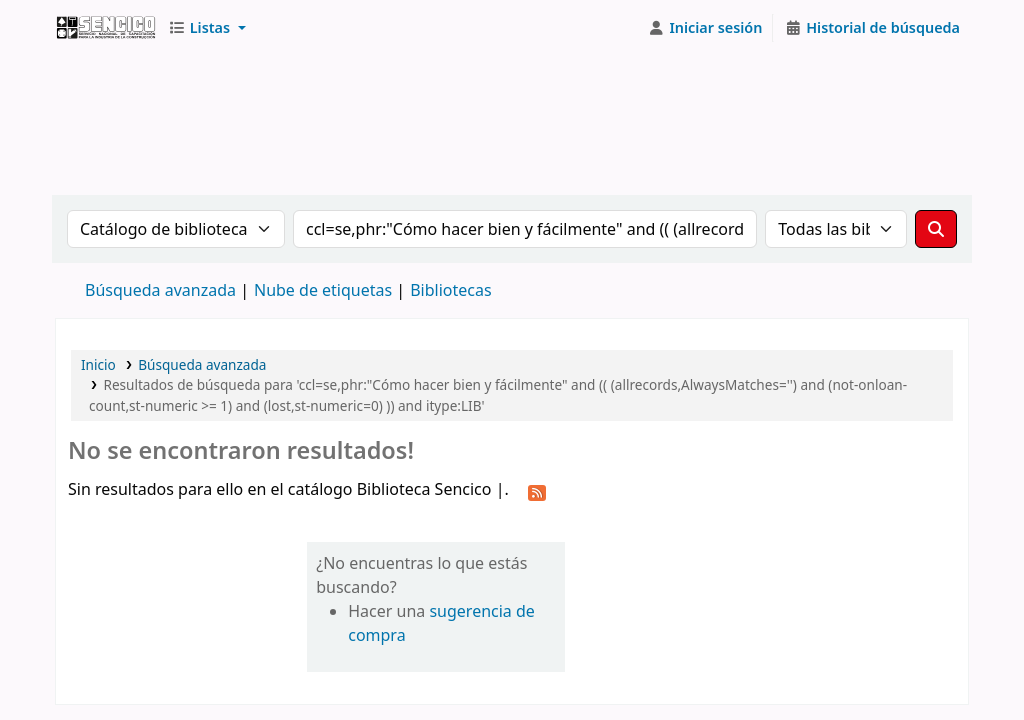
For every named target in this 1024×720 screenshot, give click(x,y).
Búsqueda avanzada (160, 290)
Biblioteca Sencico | (106, 28)
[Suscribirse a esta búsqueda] (537, 491)
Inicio (98, 364)
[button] (207, 28)
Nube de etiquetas (323, 290)
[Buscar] (936, 229)
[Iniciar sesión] (705, 28)
